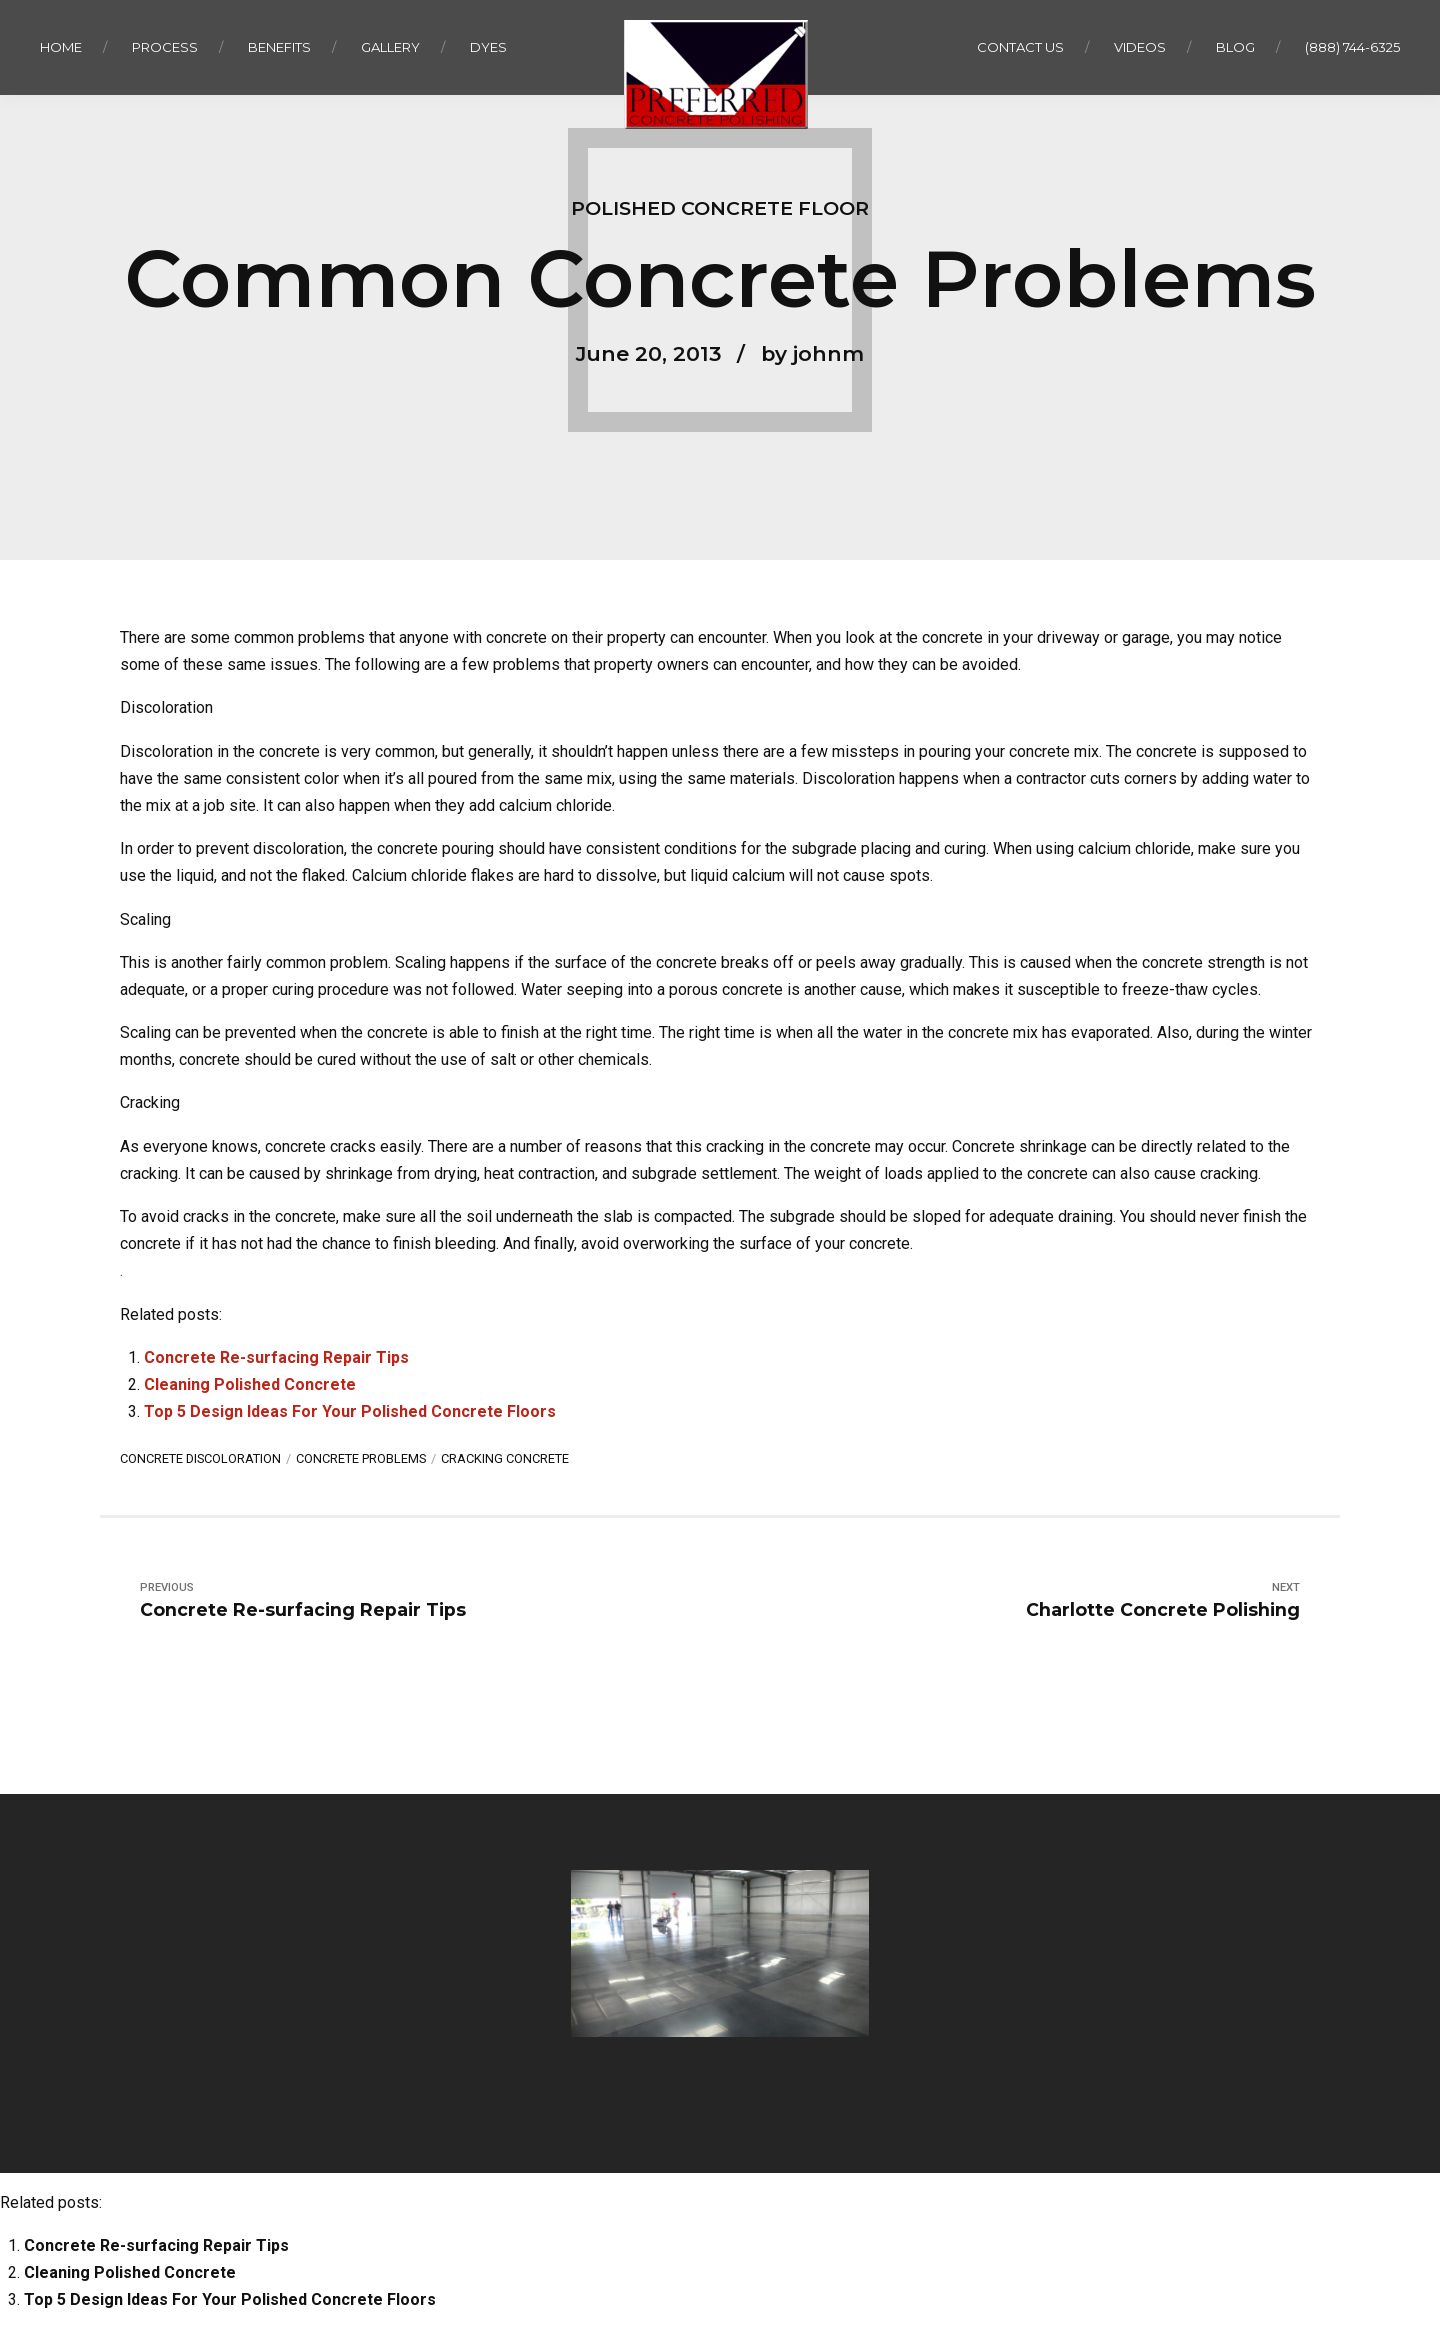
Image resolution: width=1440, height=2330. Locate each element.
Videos (1140, 47)
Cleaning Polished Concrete (250, 1384)
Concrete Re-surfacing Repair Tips (276, 1357)
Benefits (279, 47)
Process (165, 47)
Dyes (488, 47)
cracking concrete (505, 1458)
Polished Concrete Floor (720, 208)
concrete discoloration (200, 1458)
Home (61, 47)
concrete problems (361, 1458)
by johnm (812, 353)
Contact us (1020, 47)
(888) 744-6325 (1352, 47)
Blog (1235, 47)
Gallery (390, 47)
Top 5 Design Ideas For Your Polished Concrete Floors (350, 1411)
